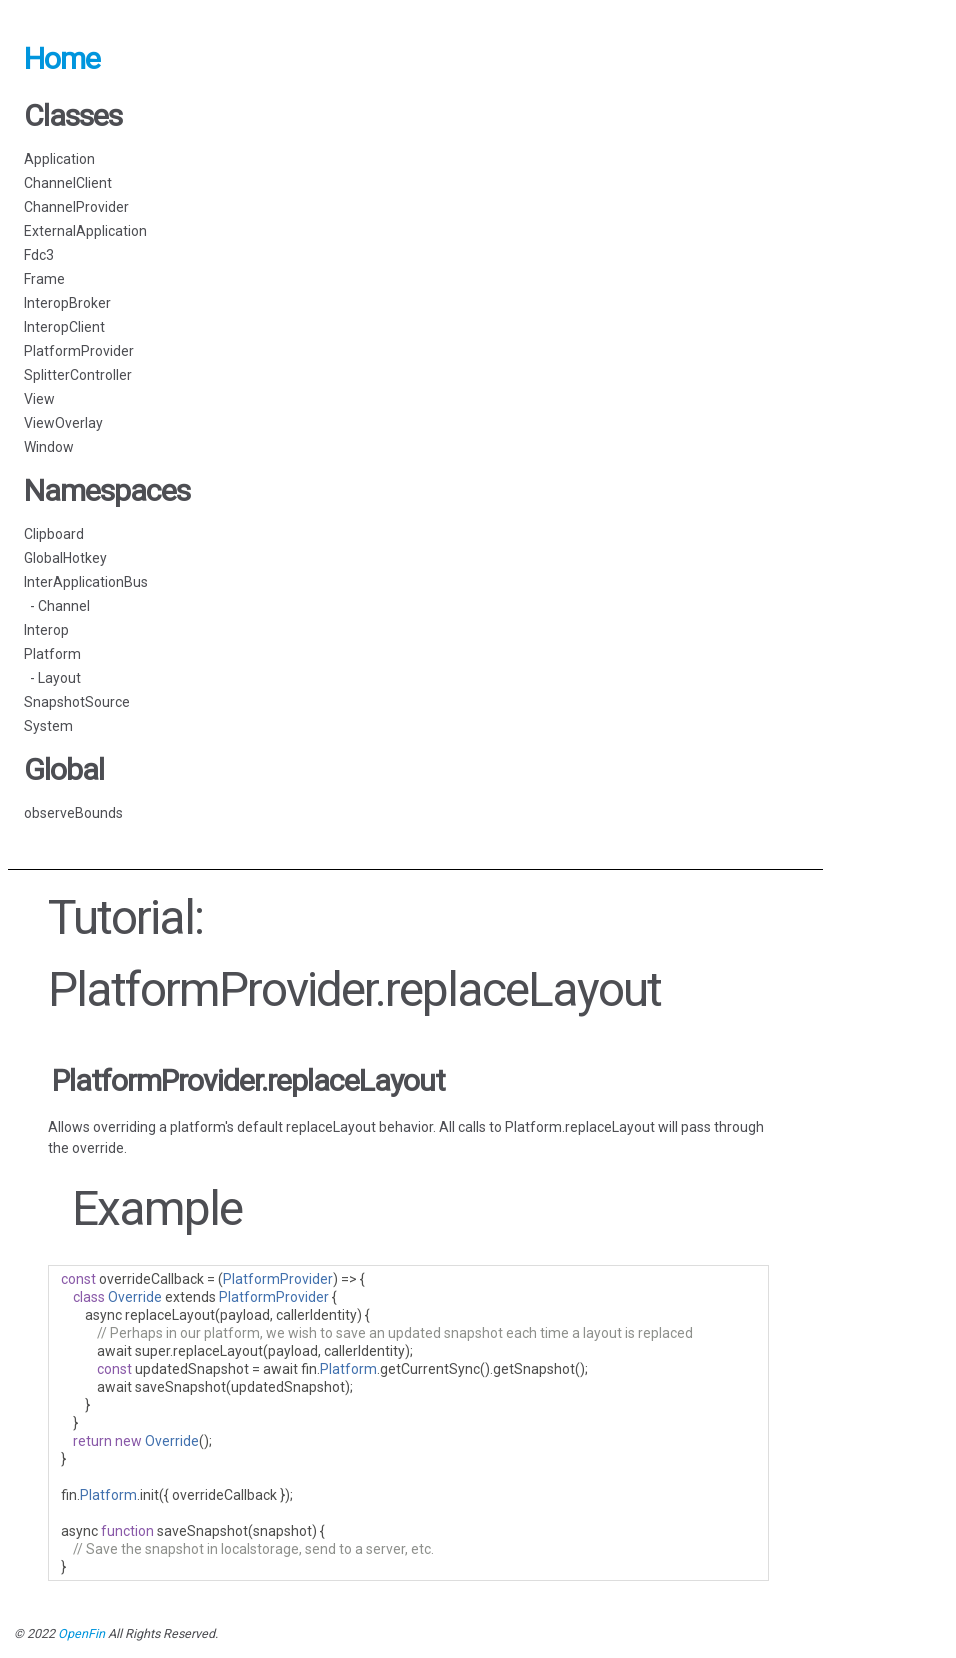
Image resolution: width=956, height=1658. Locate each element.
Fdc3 (39, 255)
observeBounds (73, 813)
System (48, 726)
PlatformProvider (79, 351)
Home (62, 58)
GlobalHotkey (65, 558)
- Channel (57, 606)
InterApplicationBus (86, 582)
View (39, 399)
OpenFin (81, 1633)
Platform (52, 654)
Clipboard (54, 534)
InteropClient (64, 327)
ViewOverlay (63, 423)
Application (59, 159)
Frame (44, 279)
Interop (46, 630)
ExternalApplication (85, 231)
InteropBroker (67, 303)
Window (49, 447)
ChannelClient (68, 183)
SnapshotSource (77, 702)
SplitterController (78, 375)
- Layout (52, 678)
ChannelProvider (76, 207)
